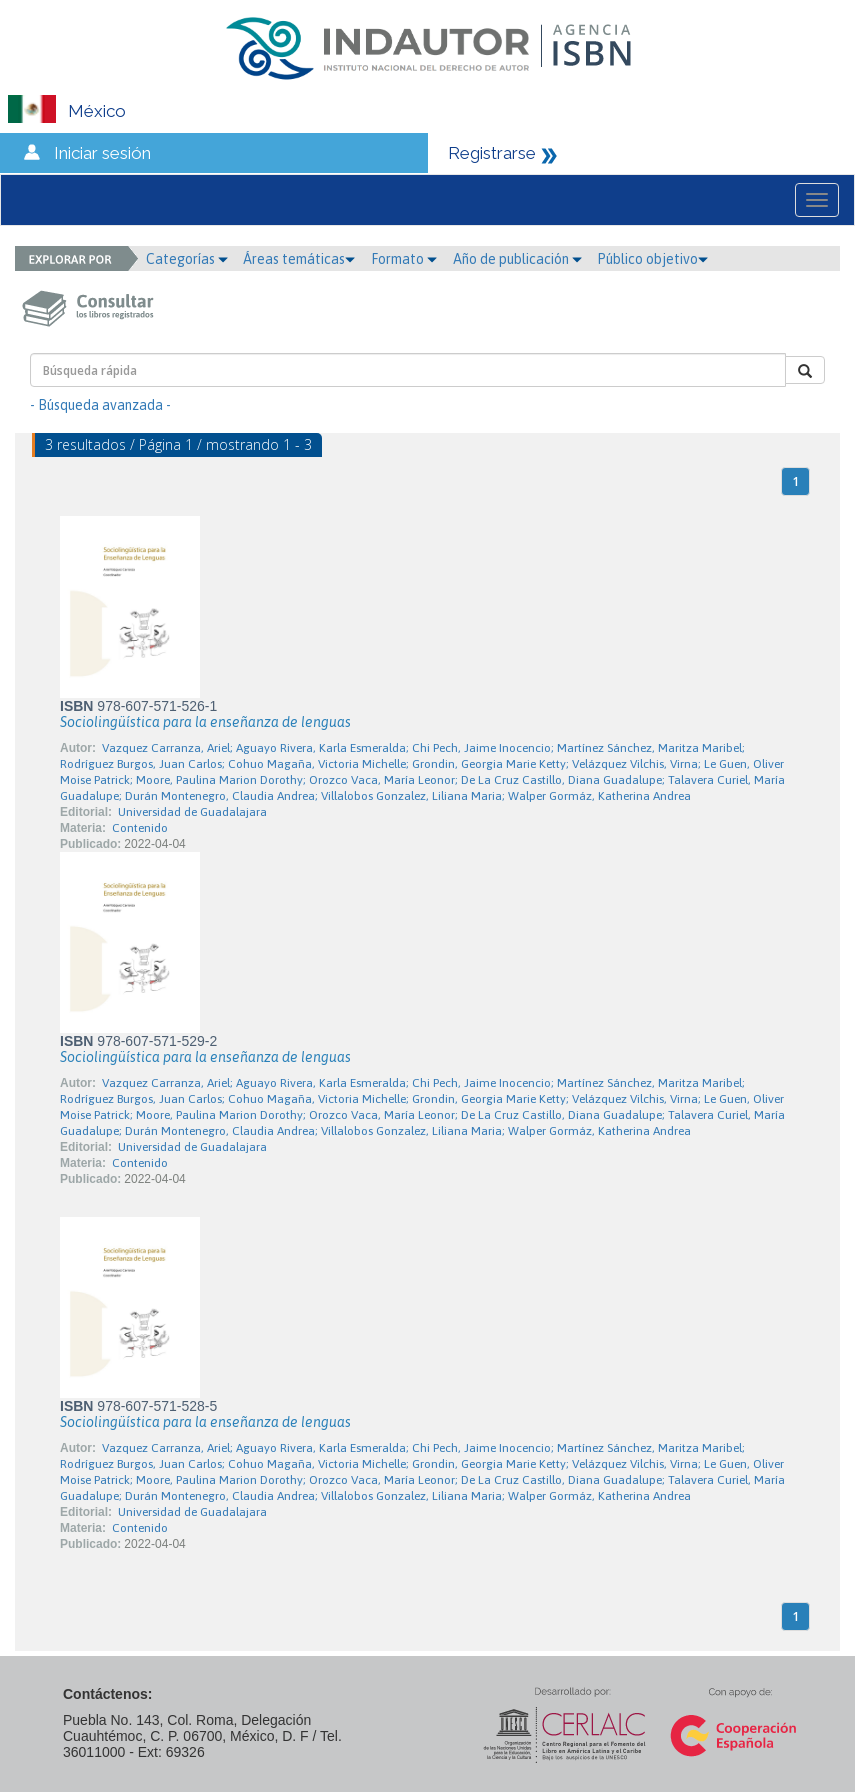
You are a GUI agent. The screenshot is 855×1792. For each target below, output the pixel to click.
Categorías (187, 259)
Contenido (140, 828)
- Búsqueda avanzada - (100, 405)
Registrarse (492, 153)
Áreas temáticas (299, 259)
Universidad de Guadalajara (192, 812)
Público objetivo (652, 259)
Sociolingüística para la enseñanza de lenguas (205, 722)
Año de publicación (517, 259)
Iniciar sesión (102, 153)
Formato (404, 259)
